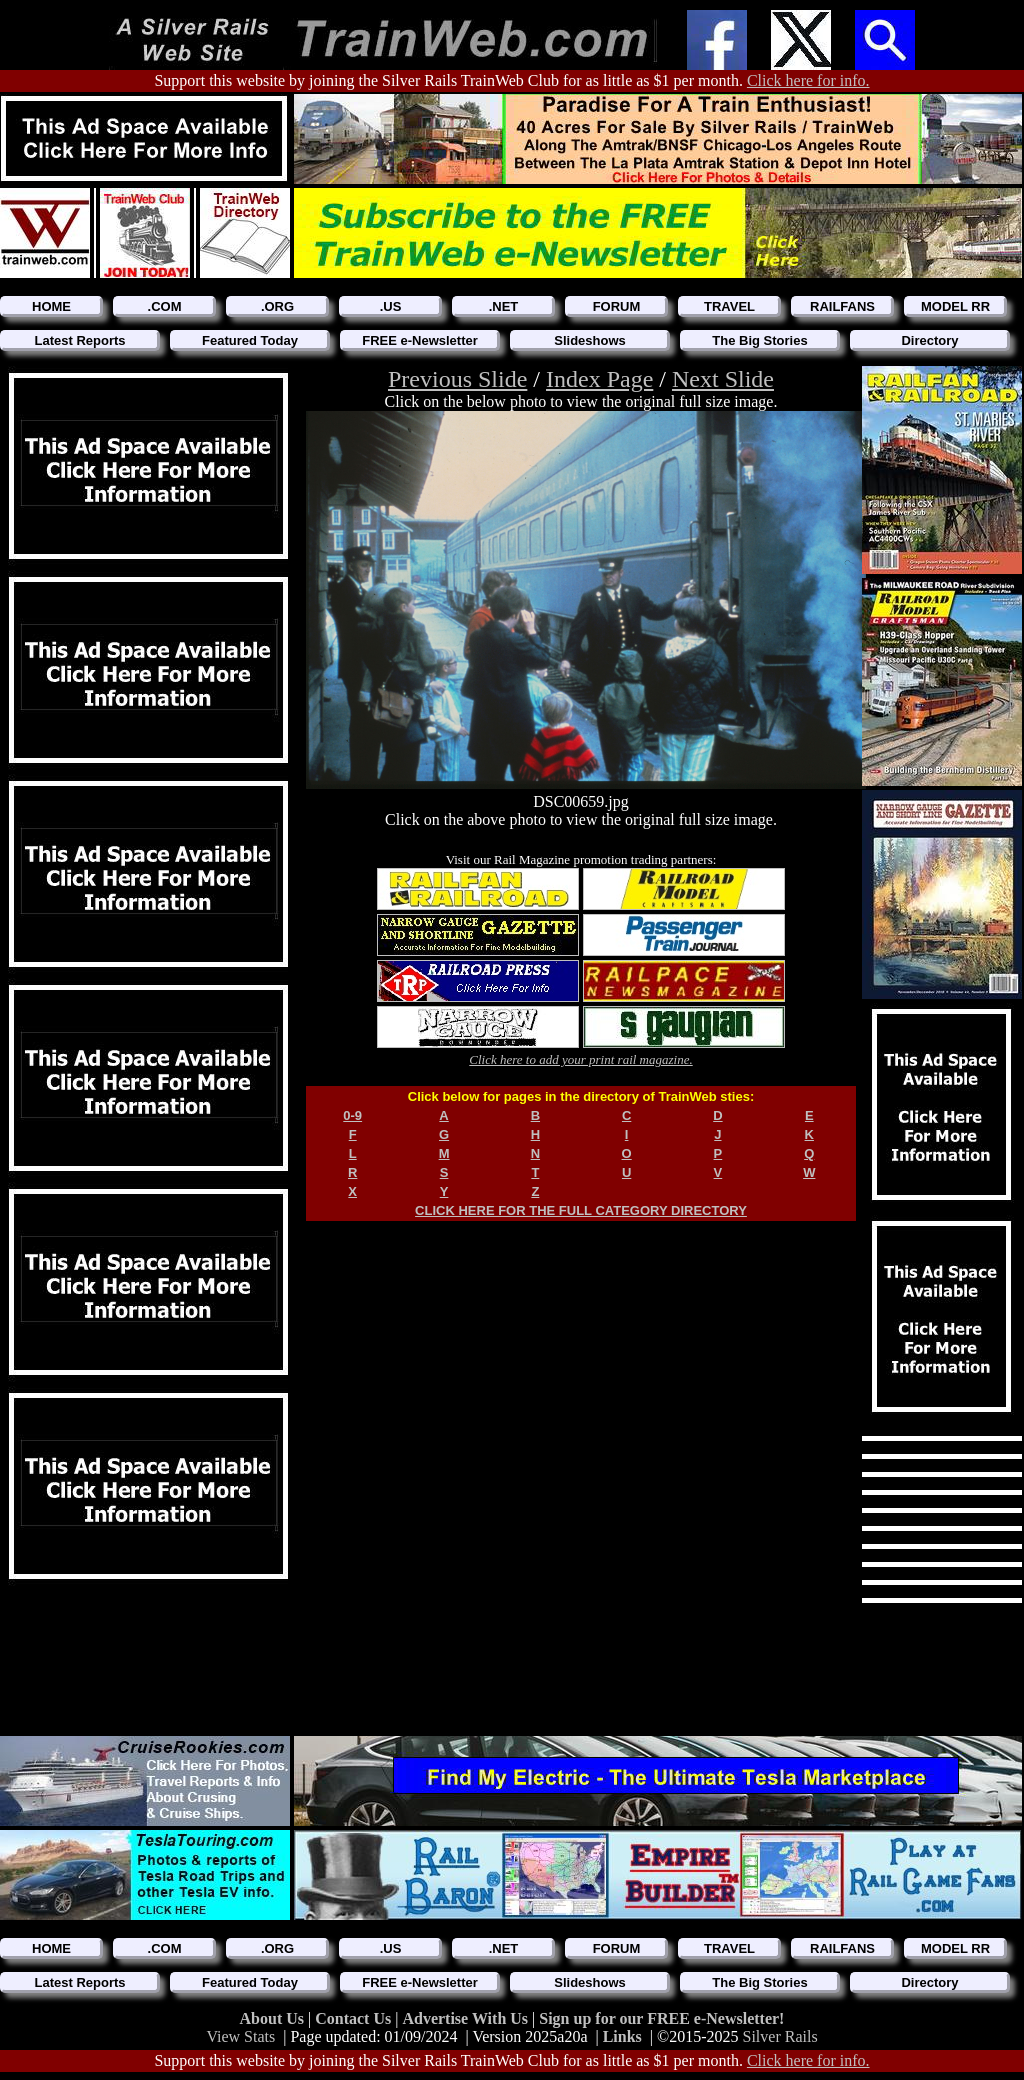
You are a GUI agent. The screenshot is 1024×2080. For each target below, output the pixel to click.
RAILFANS (842, 306)
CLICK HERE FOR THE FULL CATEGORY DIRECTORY (581, 1210)
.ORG (277, 306)
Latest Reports (79, 340)
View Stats (240, 2036)
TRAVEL (729, 306)
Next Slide (723, 379)
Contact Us (355, 2018)
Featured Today (250, 340)
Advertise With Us (467, 2018)
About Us (274, 2018)
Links (622, 2036)
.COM (165, 306)
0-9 (352, 1115)
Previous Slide (457, 379)
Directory (929, 340)
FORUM (617, 306)
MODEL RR (955, 306)
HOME (51, 306)
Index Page (599, 379)
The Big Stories (759, 340)
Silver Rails (780, 2036)
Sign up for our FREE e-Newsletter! (661, 2018)
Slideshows (590, 340)
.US (391, 306)
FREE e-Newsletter (420, 340)
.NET (504, 306)
